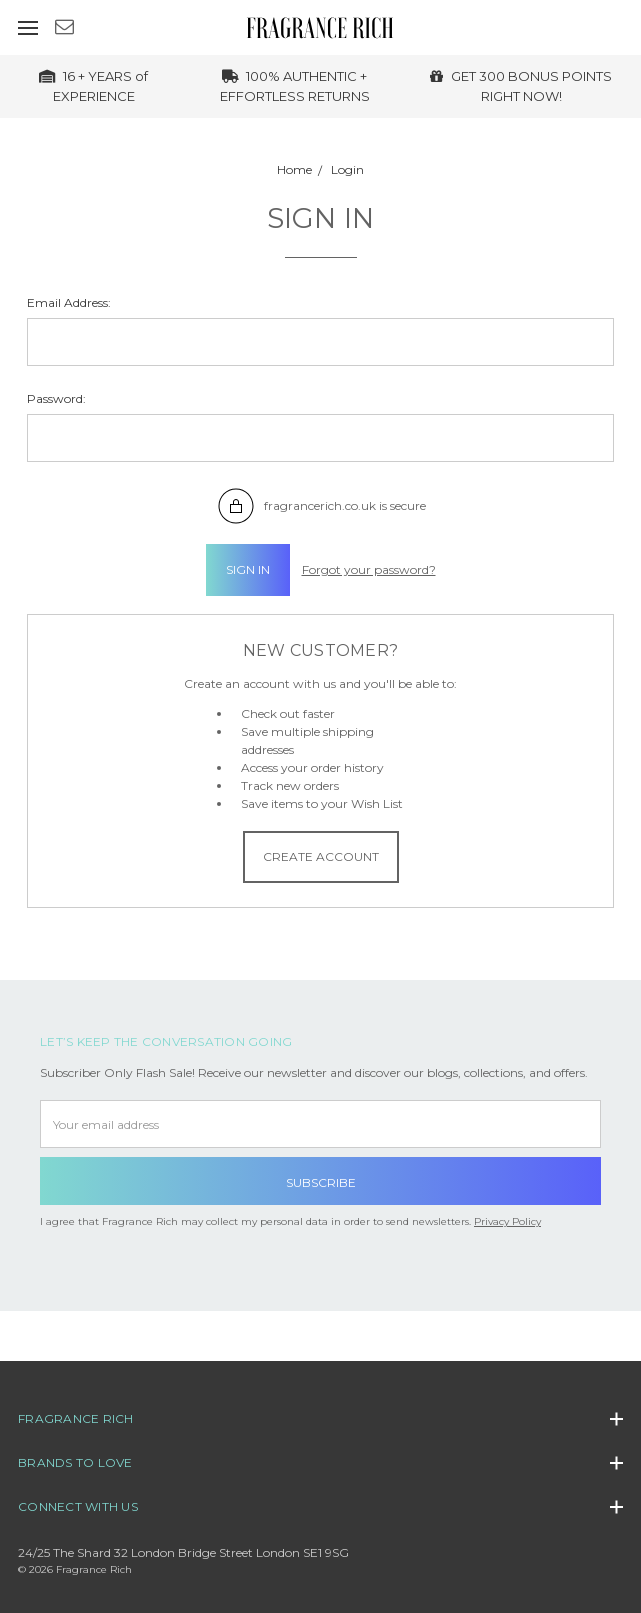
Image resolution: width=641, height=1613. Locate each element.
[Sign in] (600, 27)
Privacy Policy (507, 1221)
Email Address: (69, 302)
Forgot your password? (369, 569)
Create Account (321, 856)
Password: (56, 398)
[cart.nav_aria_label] (627, 27)
